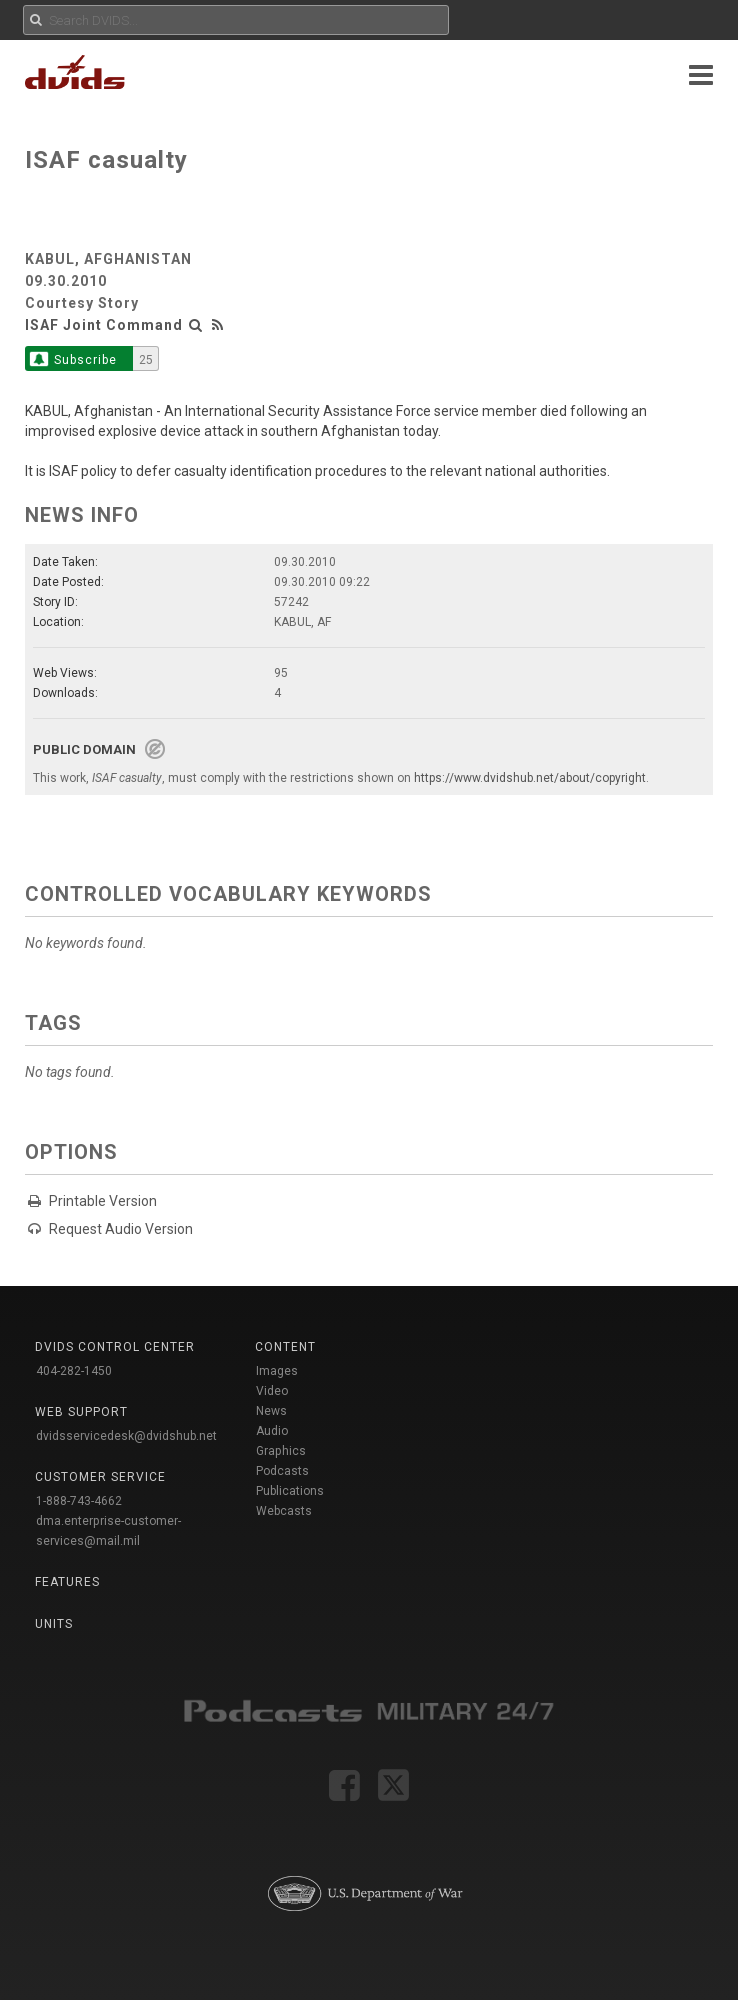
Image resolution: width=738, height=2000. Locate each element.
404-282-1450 (74, 1371)
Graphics (281, 1451)
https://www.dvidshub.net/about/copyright (530, 778)
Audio (272, 1431)
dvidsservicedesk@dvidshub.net (126, 1436)
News (271, 1411)
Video (272, 1391)
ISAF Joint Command (104, 325)
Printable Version (103, 1201)
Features (67, 1582)
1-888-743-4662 (79, 1501)
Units (54, 1624)
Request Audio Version (121, 1229)
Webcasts (284, 1511)
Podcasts (282, 1471)
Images (277, 1371)
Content (285, 1347)
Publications (290, 1491)
